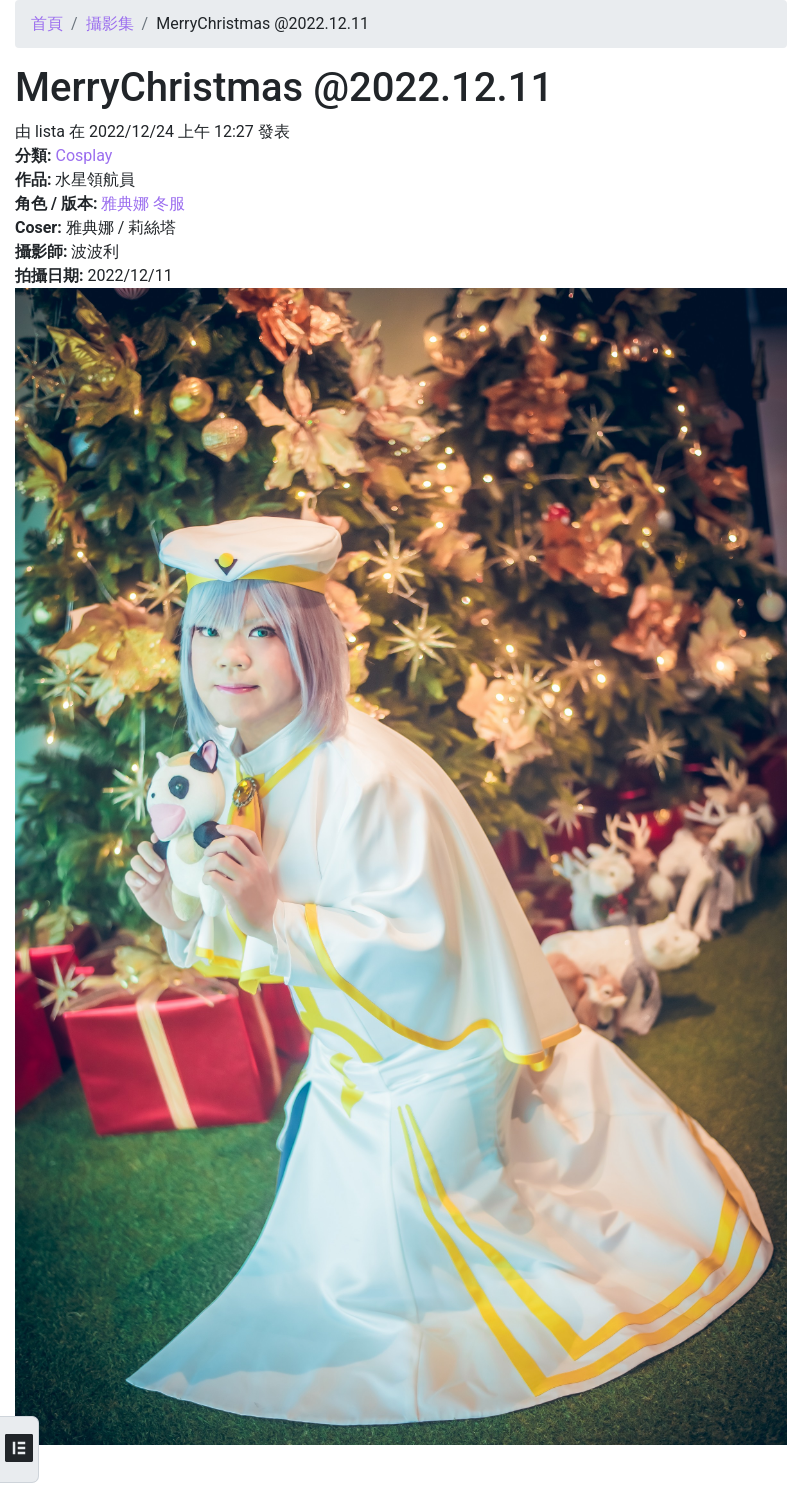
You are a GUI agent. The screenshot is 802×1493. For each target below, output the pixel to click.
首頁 (47, 23)
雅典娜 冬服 (143, 203)
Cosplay (83, 155)
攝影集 (110, 23)
